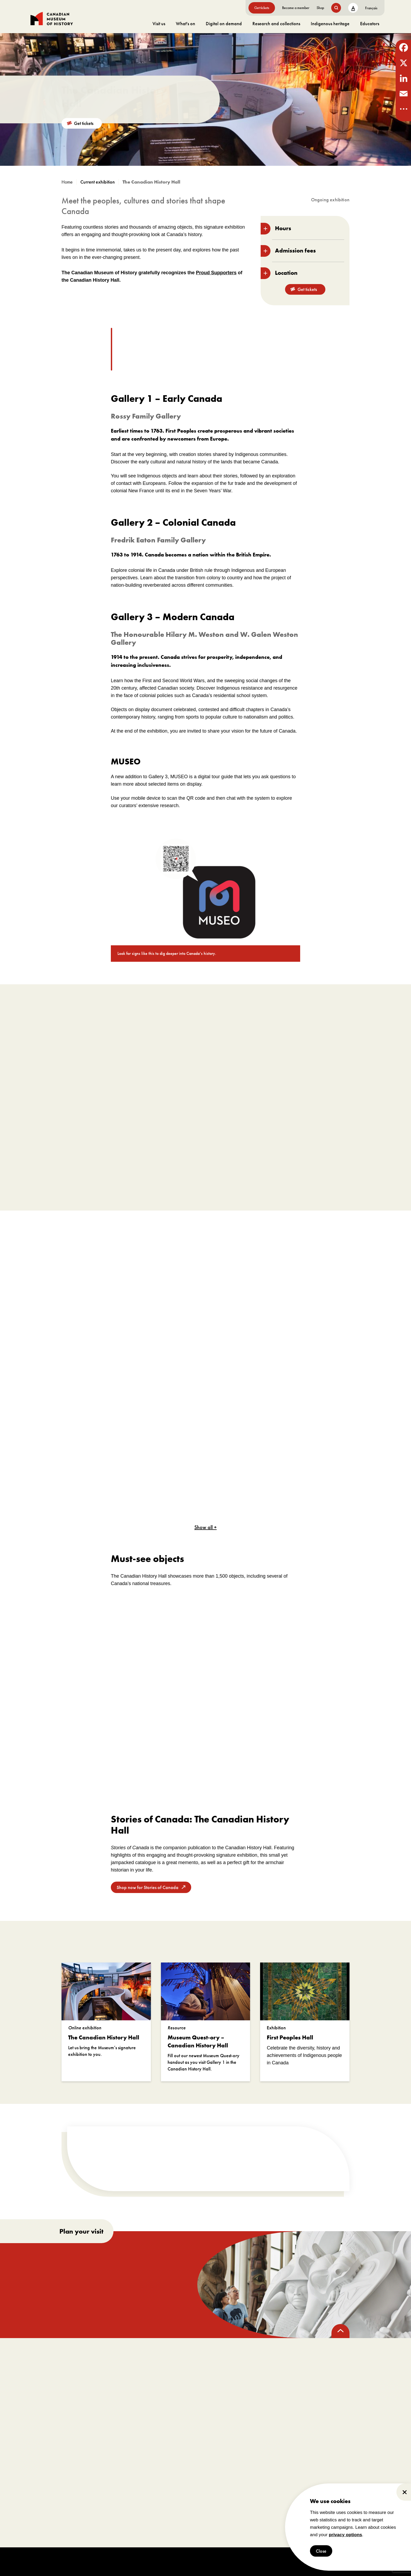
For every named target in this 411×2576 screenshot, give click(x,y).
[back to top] (340, 2331)
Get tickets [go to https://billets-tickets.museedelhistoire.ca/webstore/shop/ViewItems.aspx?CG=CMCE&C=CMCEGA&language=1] (261, 7)
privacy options (345, 2534)
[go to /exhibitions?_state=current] (99, 182)
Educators (369, 23)
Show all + (205, 1527)
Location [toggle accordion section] (279, 273)
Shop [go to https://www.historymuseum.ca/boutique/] (320, 7)
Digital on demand (224, 23)
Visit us (158, 23)
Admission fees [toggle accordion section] (288, 251)
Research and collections (276, 23)
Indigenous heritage (330, 23)
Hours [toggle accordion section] (276, 228)
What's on (185, 23)
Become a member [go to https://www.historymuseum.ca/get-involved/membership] (295, 7)
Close (321, 2551)
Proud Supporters (216, 272)
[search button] (336, 8)
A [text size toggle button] (353, 7)
